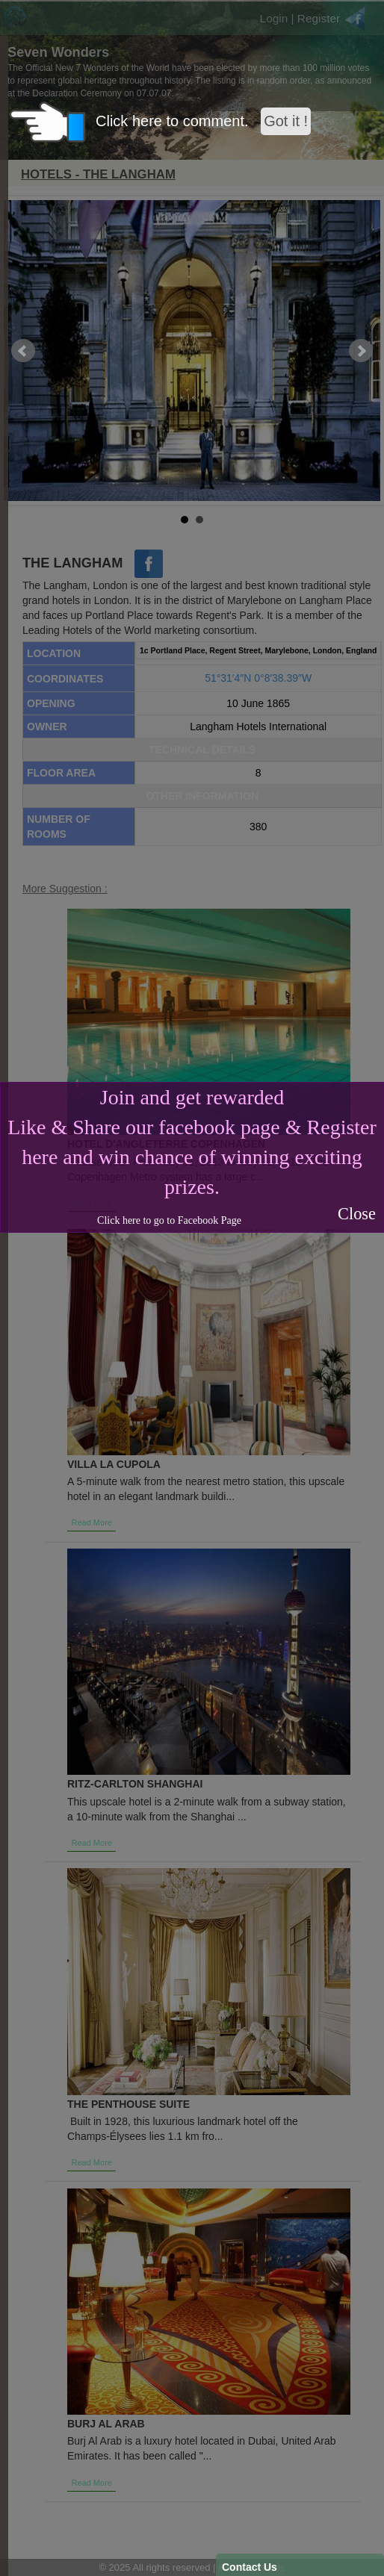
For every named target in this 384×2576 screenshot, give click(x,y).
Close (357, 1213)
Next (361, 351)
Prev (23, 351)
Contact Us (249, 2567)
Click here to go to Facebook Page (169, 1220)
